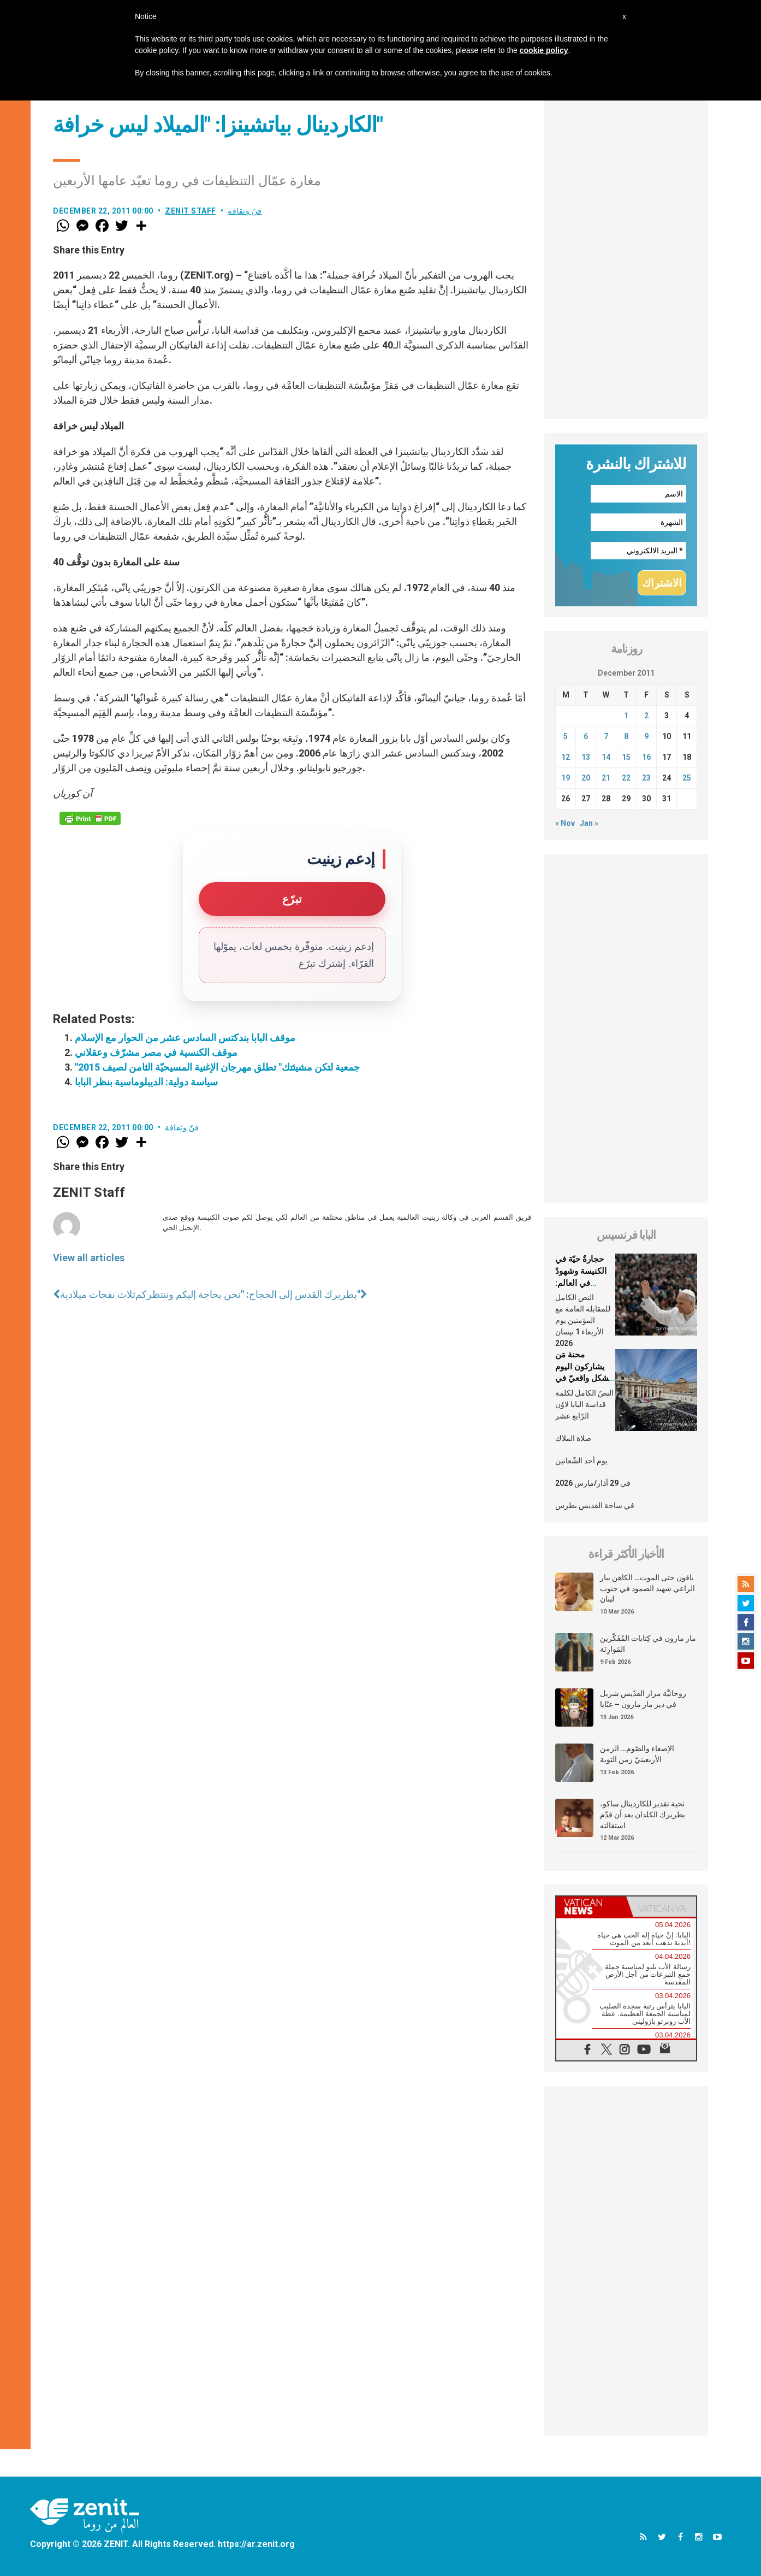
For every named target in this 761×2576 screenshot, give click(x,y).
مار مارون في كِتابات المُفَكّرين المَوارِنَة (648, 1643)
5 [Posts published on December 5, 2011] (565, 736)
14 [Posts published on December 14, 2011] (606, 757)
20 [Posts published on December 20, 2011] (585, 777)
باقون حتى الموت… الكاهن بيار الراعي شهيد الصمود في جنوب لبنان (647, 1588)
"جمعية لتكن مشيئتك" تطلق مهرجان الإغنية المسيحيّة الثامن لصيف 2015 (217, 1067)
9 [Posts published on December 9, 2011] (646, 736)
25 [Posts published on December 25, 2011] (686, 777)
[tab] (591, 1906)
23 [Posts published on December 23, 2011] (646, 777)
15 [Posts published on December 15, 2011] (626, 757)
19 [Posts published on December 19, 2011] (565, 777)
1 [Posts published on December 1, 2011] (626, 715)
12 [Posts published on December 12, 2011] (565, 757)
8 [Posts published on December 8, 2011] (626, 736)
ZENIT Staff (190, 210)
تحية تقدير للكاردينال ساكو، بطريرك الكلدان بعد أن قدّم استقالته (642, 1814)
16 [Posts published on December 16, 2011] (646, 757)
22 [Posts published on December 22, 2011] (626, 777)
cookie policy (544, 50)
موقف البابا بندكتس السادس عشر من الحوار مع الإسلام (185, 1037)
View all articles (88, 1257)
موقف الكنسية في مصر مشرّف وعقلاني (156, 1052)
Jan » (589, 823)
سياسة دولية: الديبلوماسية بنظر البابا (146, 1082)
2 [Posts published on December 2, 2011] (646, 715)
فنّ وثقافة (245, 210)
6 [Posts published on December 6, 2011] (586, 736)
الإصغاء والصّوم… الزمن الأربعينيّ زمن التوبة (637, 1754)
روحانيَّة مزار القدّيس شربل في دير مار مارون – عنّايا (643, 1699)
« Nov (565, 823)
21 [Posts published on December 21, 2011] (606, 777)
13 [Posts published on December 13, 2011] (585, 757)
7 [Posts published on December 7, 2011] (606, 736)
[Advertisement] (626, 255)
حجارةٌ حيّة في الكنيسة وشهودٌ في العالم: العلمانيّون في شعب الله (581, 1282)
